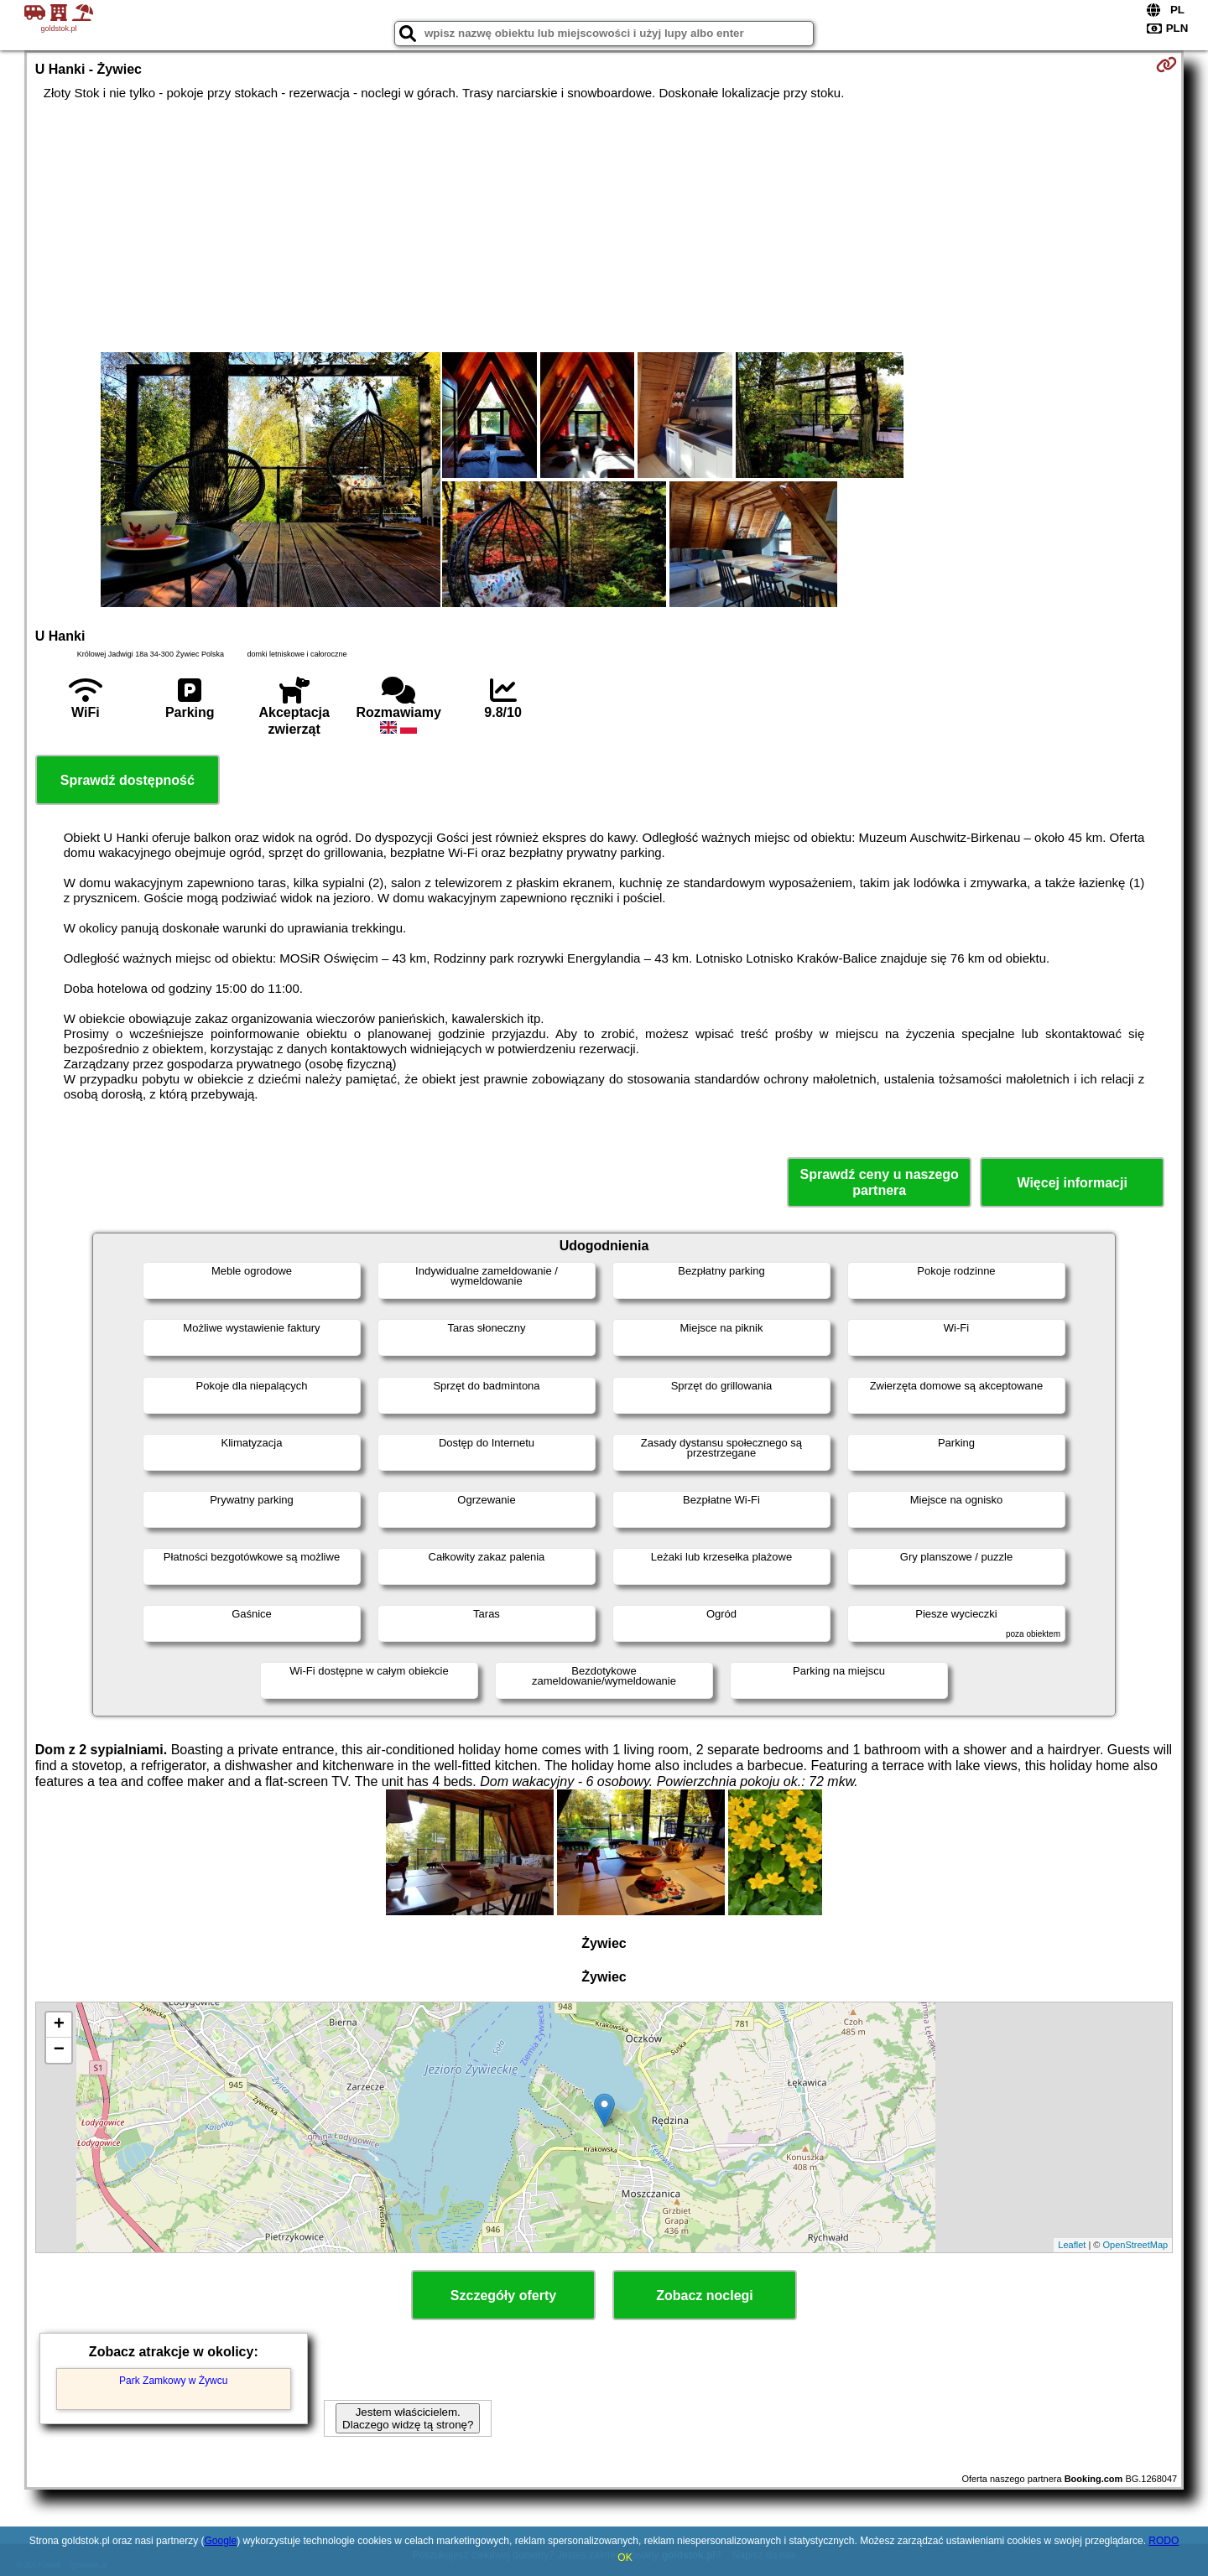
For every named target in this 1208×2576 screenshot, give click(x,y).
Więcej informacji (1072, 1183)
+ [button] (59, 2025)
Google (220, 2541)
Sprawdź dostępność (127, 780)
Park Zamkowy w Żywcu (173, 2380)
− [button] (59, 2050)
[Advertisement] (604, 226)
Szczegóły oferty (503, 2295)
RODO (1163, 2541)
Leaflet (1072, 2245)
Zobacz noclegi (704, 2295)
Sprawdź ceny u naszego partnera (878, 1182)
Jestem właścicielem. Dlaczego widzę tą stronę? (407, 2418)
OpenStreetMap (1136, 2245)
